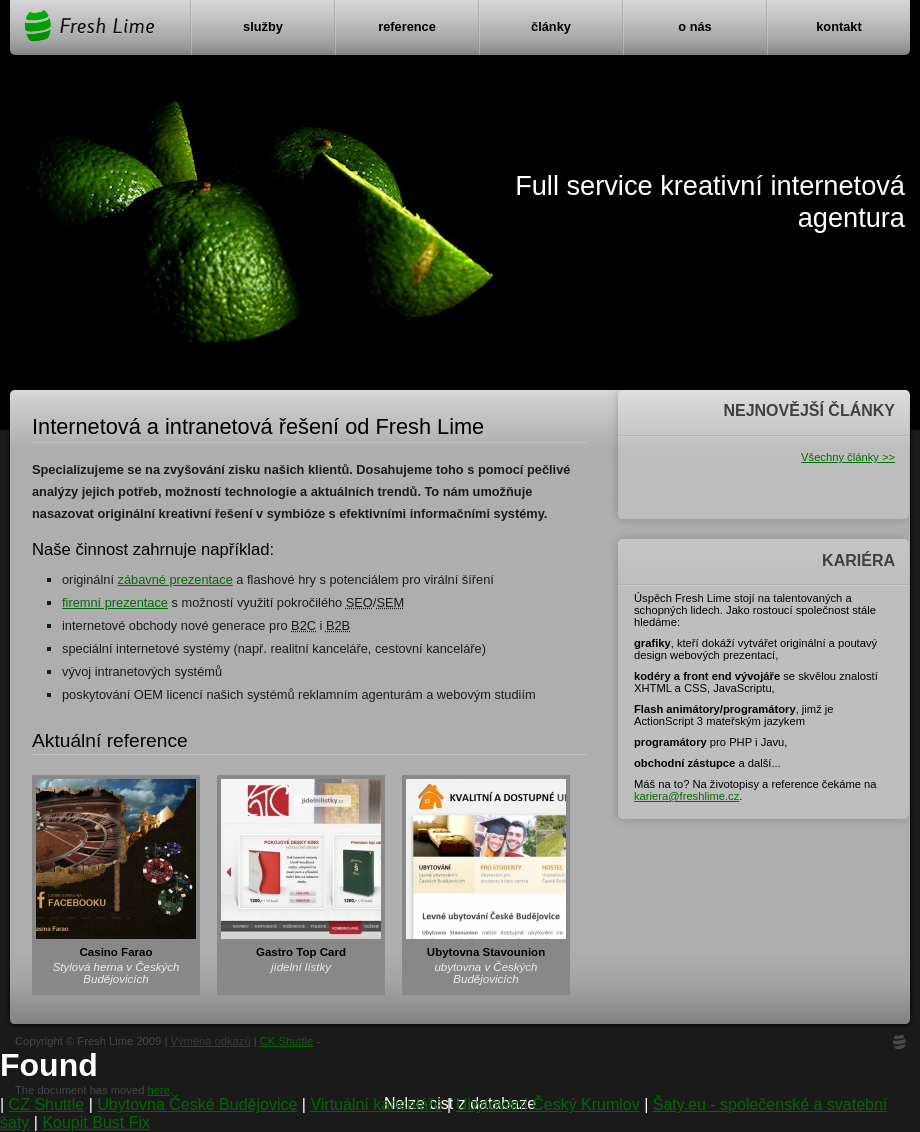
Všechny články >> (848, 457)
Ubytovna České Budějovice (197, 1104)
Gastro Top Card (301, 952)
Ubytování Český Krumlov (548, 1104)
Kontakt (839, 26)
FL (900, 1045)
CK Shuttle (286, 1041)
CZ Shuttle (47, 1104)
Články (551, 26)
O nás (694, 26)
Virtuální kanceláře (376, 1104)
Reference (407, 26)
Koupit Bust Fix (96, 1122)
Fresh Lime (88, 25)
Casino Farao (116, 952)
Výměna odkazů (210, 1041)
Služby (263, 26)
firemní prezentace (115, 602)
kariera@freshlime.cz (686, 796)
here (158, 1090)
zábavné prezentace (175, 579)
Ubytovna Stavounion (486, 952)
